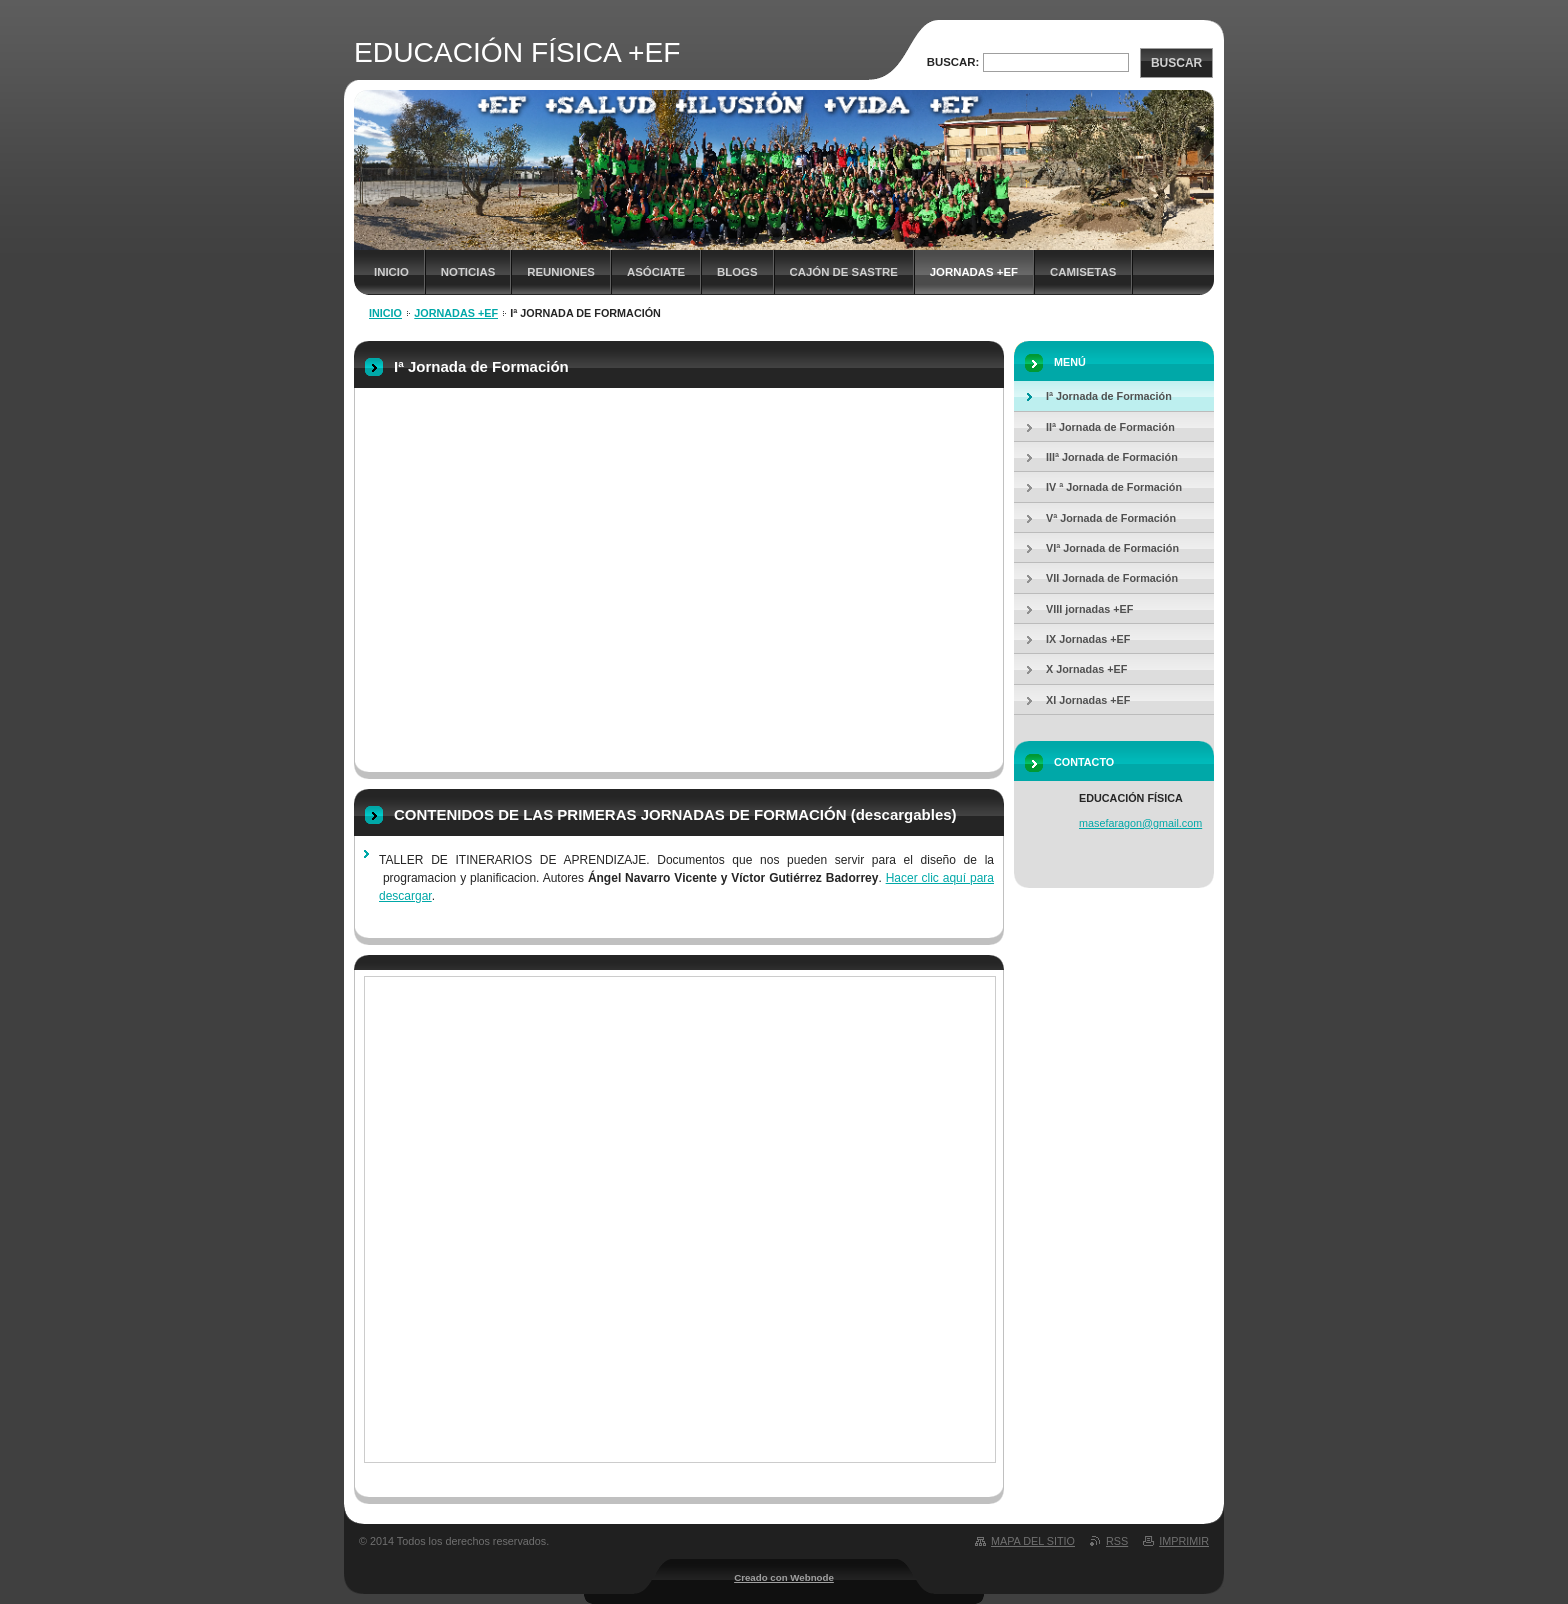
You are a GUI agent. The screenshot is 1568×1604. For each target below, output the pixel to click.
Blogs (737, 272)
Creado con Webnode (784, 1577)
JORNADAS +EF (974, 272)
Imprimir (1184, 1541)
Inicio (391, 272)
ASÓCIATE (656, 272)
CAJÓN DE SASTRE (844, 272)
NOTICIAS (468, 272)
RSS (1117, 1541)
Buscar (1176, 63)
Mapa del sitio (1033, 1541)
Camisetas (1083, 272)
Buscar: (953, 62)
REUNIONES (561, 272)
